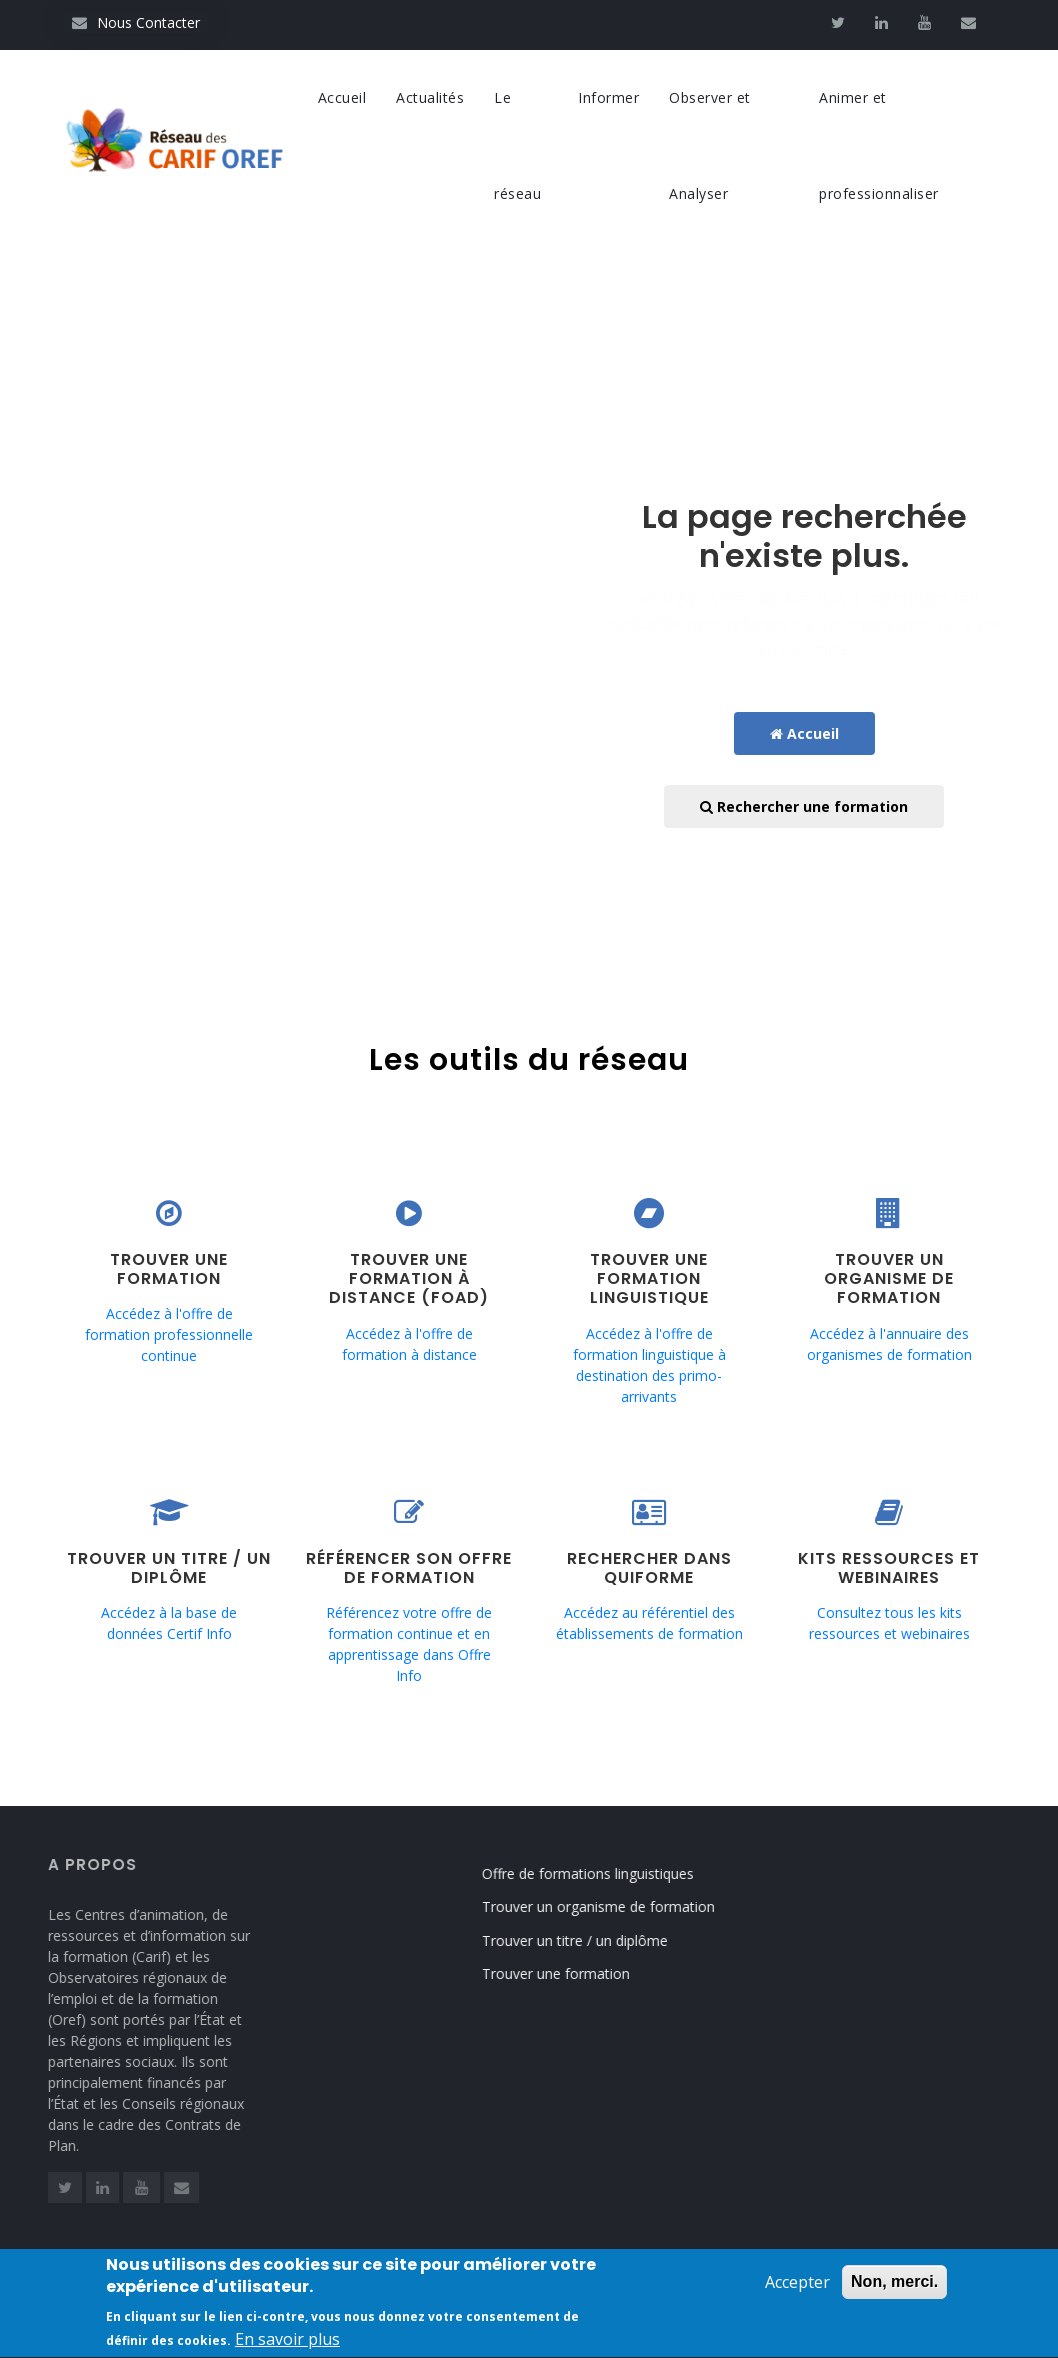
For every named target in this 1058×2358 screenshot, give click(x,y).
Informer (608, 97)
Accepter (797, 2294)
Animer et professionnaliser (879, 145)
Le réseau (517, 145)
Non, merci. (894, 2293)
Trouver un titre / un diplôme (592, 1940)
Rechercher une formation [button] (804, 806)
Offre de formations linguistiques (605, 1873)
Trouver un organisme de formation (615, 1906)
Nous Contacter (136, 22)
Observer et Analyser (710, 145)
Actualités (430, 97)
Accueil (342, 97)
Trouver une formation (573, 1973)
